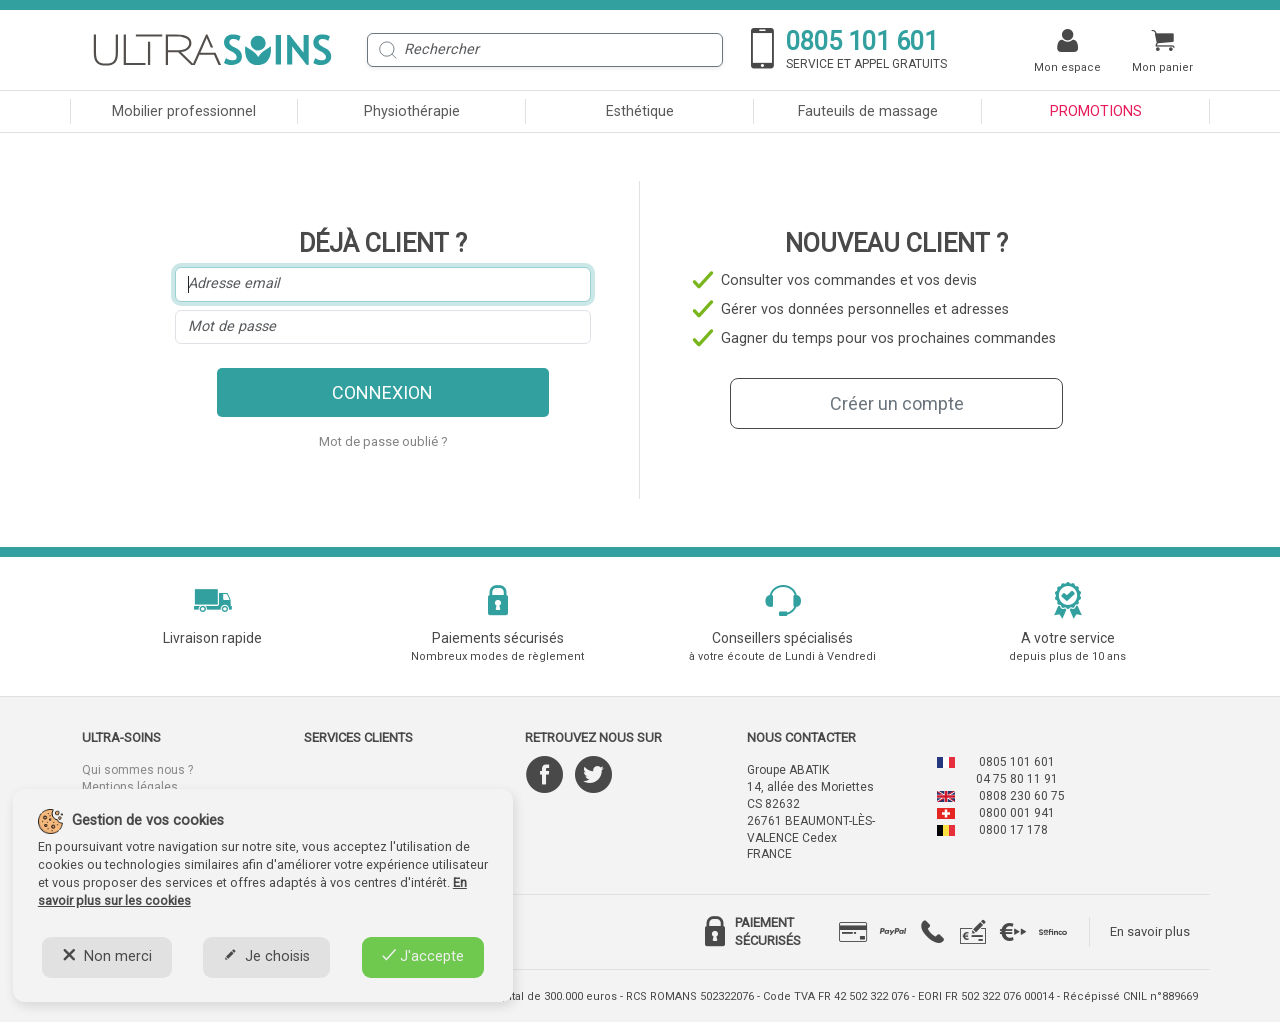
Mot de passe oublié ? (383, 441)
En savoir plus (1150, 931)
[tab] (853, 932)
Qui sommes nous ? (137, 770)
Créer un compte (897, 403)
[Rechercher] (545, 50)
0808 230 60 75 (1022, 796)
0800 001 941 (1017, 813)
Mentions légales (130, 787)
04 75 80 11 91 (1017, 779)
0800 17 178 (1013, 830)
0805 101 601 (1017, 762)
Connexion (382, 392)
